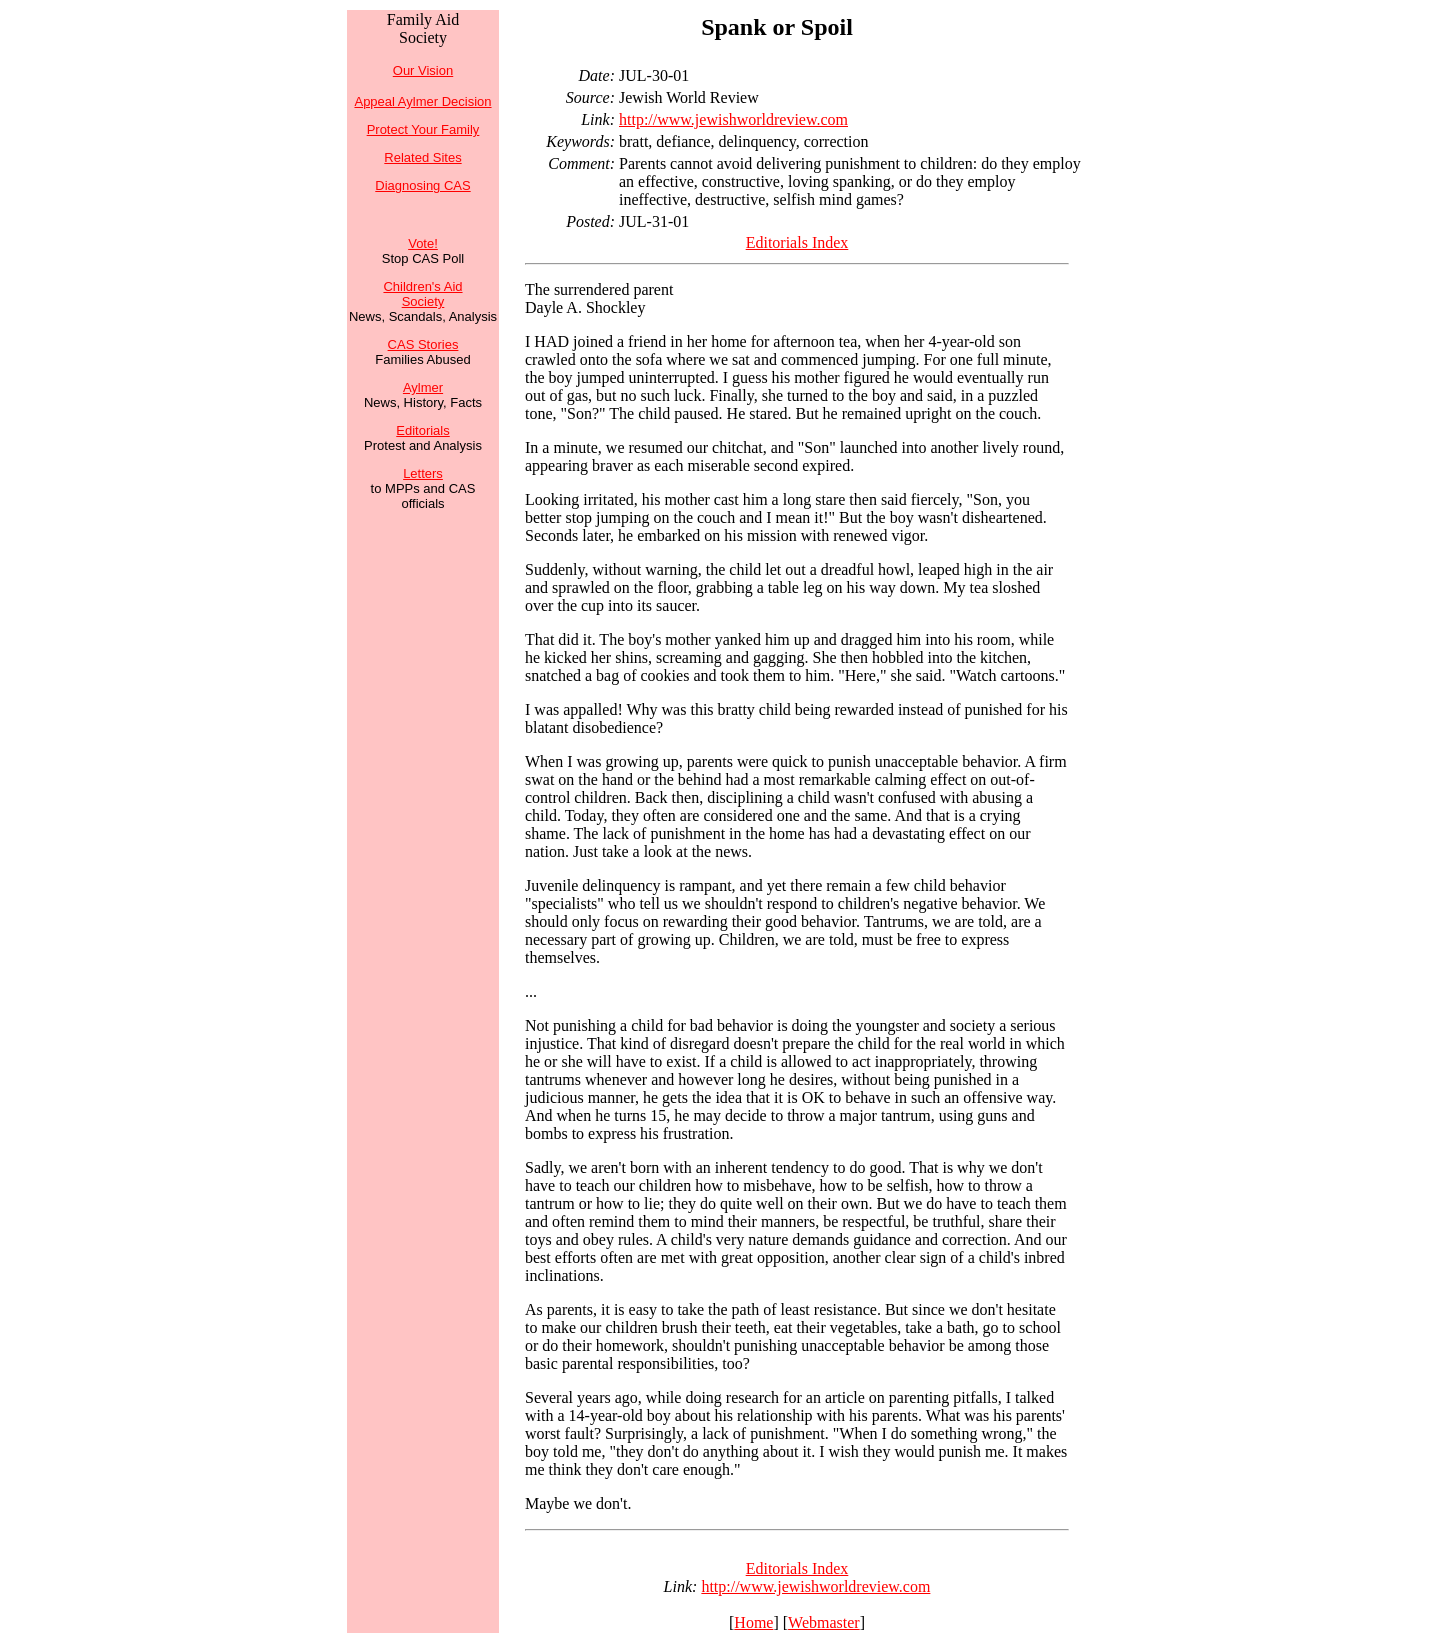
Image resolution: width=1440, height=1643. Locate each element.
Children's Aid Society (422, 294)
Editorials (422, 430)
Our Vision (423, 70)
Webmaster (824, 1622)
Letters (423, 473)
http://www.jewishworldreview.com (733, 119)
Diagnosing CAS (422, 185)
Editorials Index (797, 242)
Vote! (423, 243)
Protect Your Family (423, 129)
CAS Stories (423, 344)
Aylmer (423, 387)
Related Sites (422, 157)
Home (753, 1622)
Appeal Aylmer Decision (422, 101)
